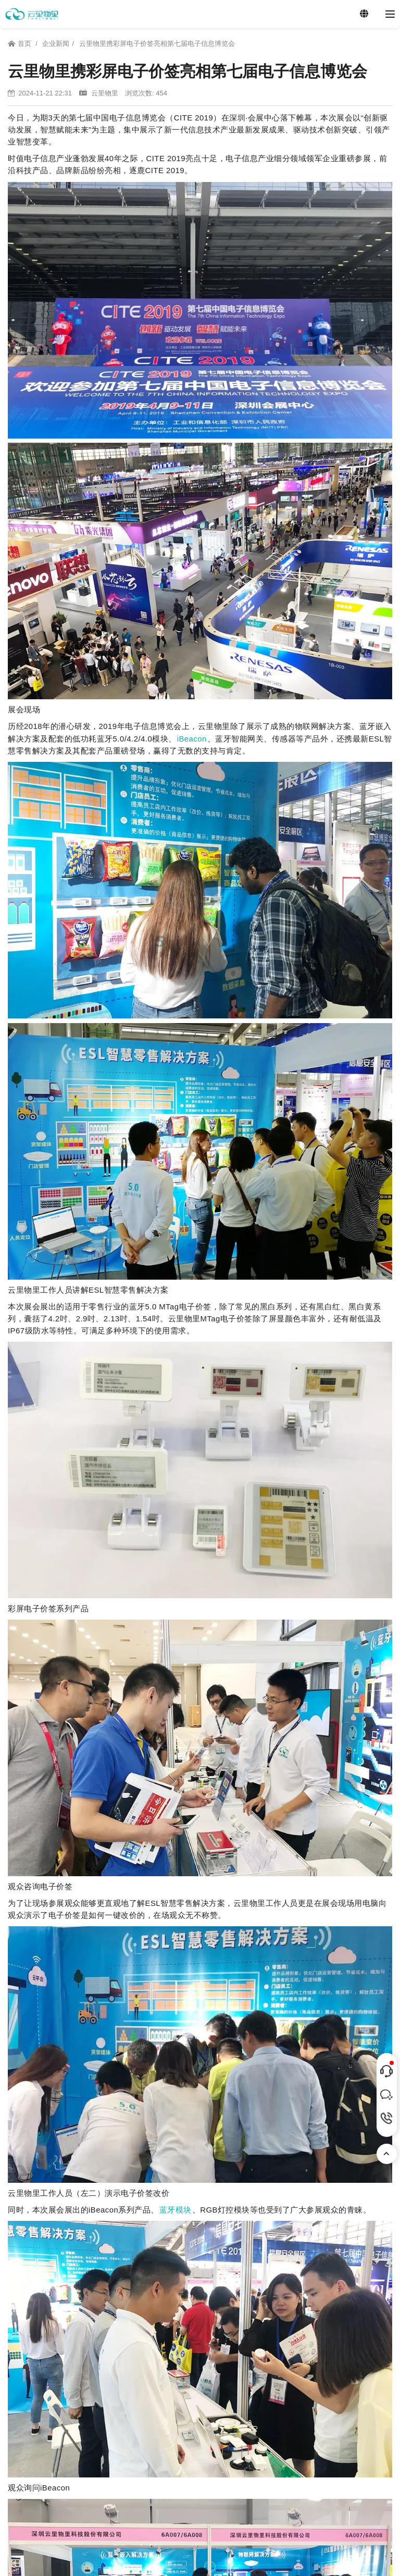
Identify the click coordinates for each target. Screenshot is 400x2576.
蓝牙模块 (175, 2210)
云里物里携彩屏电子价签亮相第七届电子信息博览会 (157, 43)
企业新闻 (55, 43)
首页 (20, 43)
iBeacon (192, 739)
